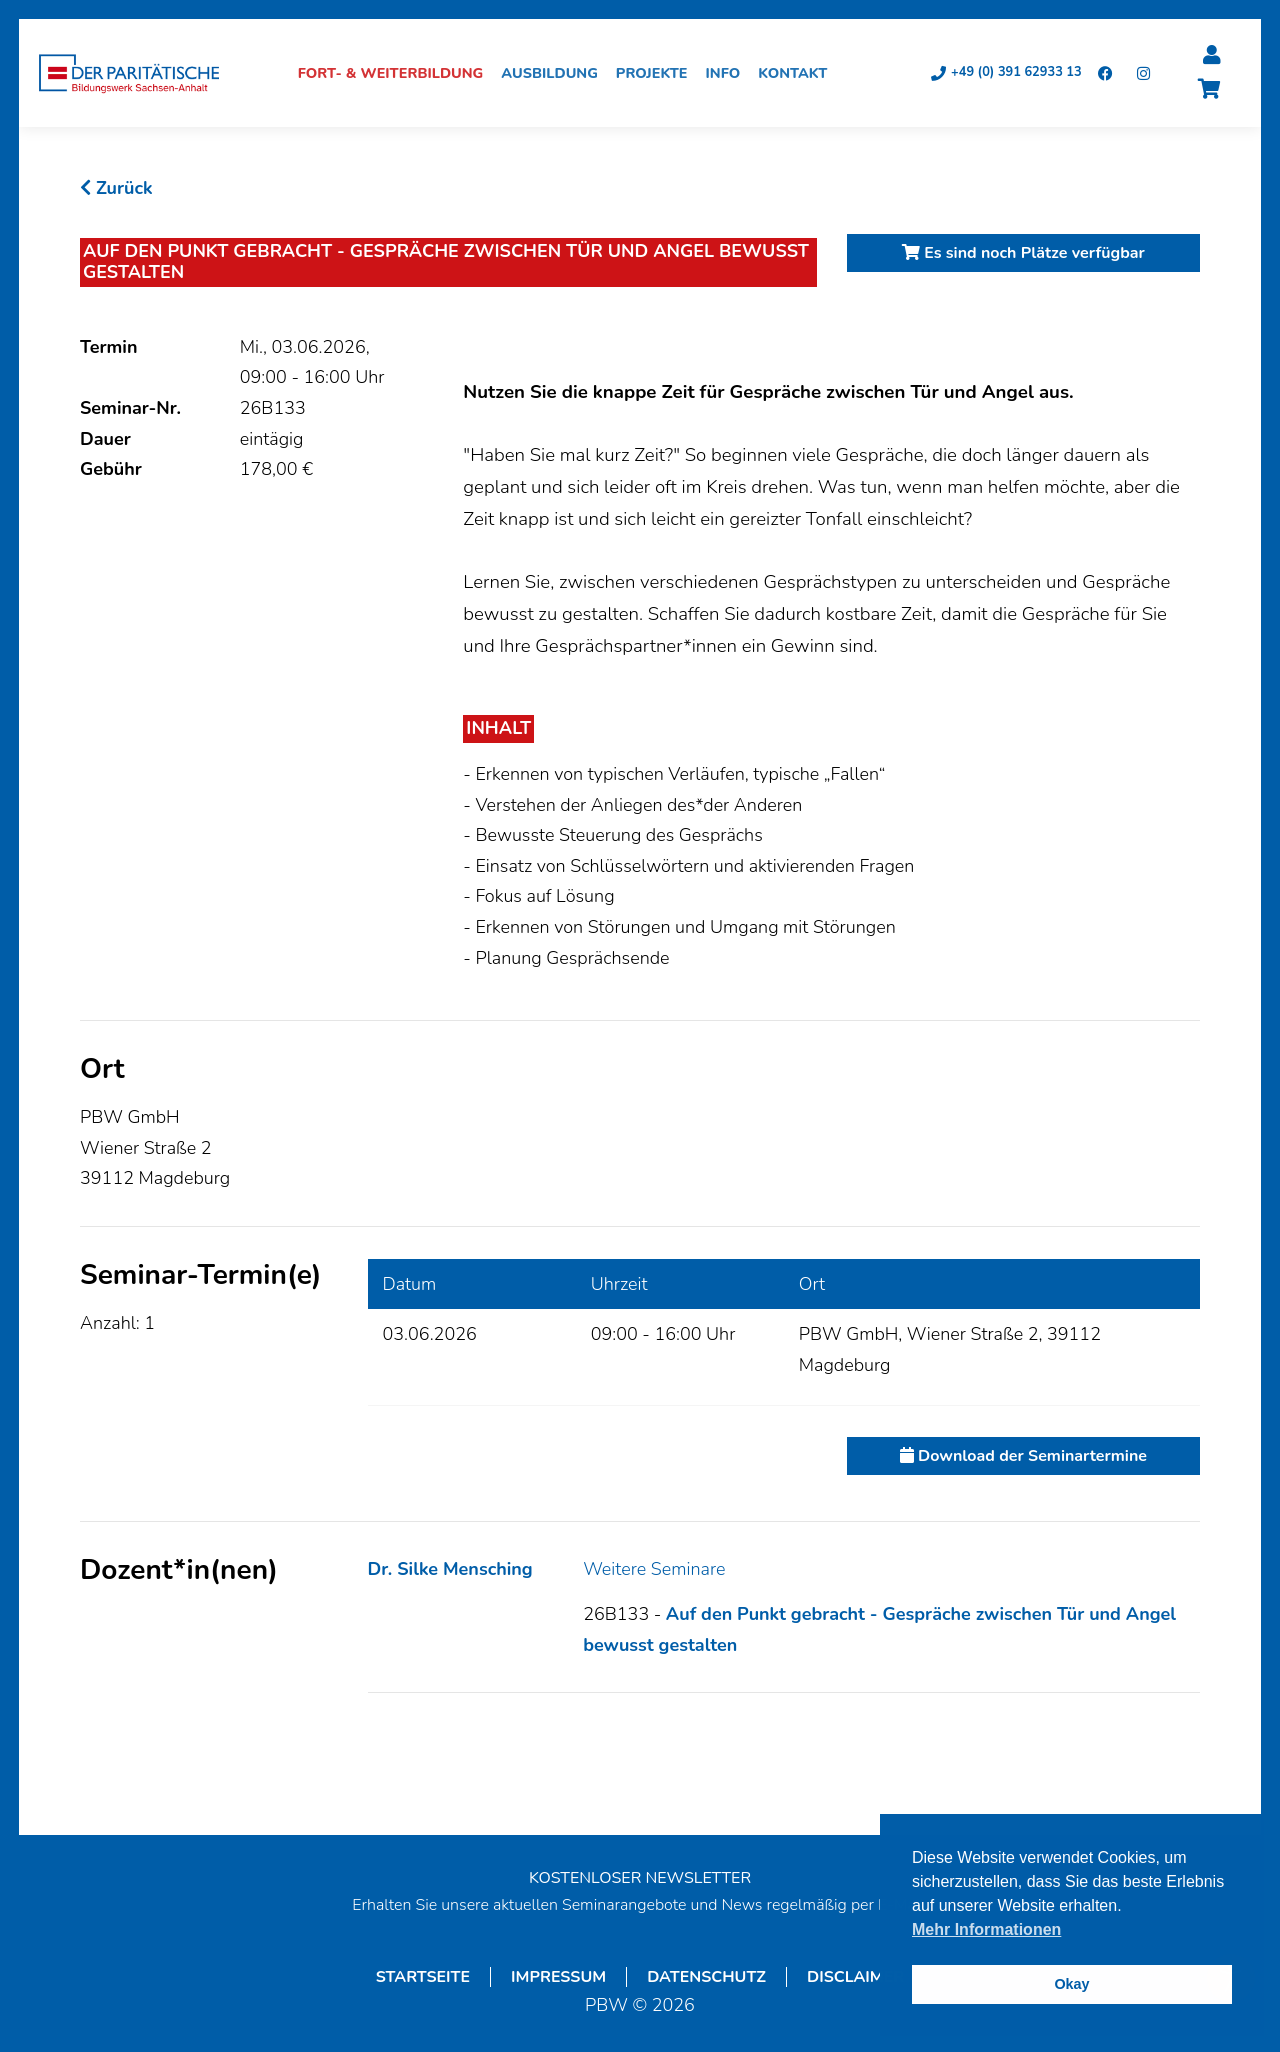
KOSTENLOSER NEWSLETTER (640, 1879)
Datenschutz (706, 1978)
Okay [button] (1071, 1984)
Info (729, 74)
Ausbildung (556, 74)
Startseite (423, 1978)
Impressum (558, 1978)
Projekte (658, 74)
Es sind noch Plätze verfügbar (1023, 254)
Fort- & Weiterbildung (397, 74)
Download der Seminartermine (1023, 1457)
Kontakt (798, 74)
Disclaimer (855, 1978)
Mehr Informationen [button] (986, 1929)
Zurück (116, 189)
